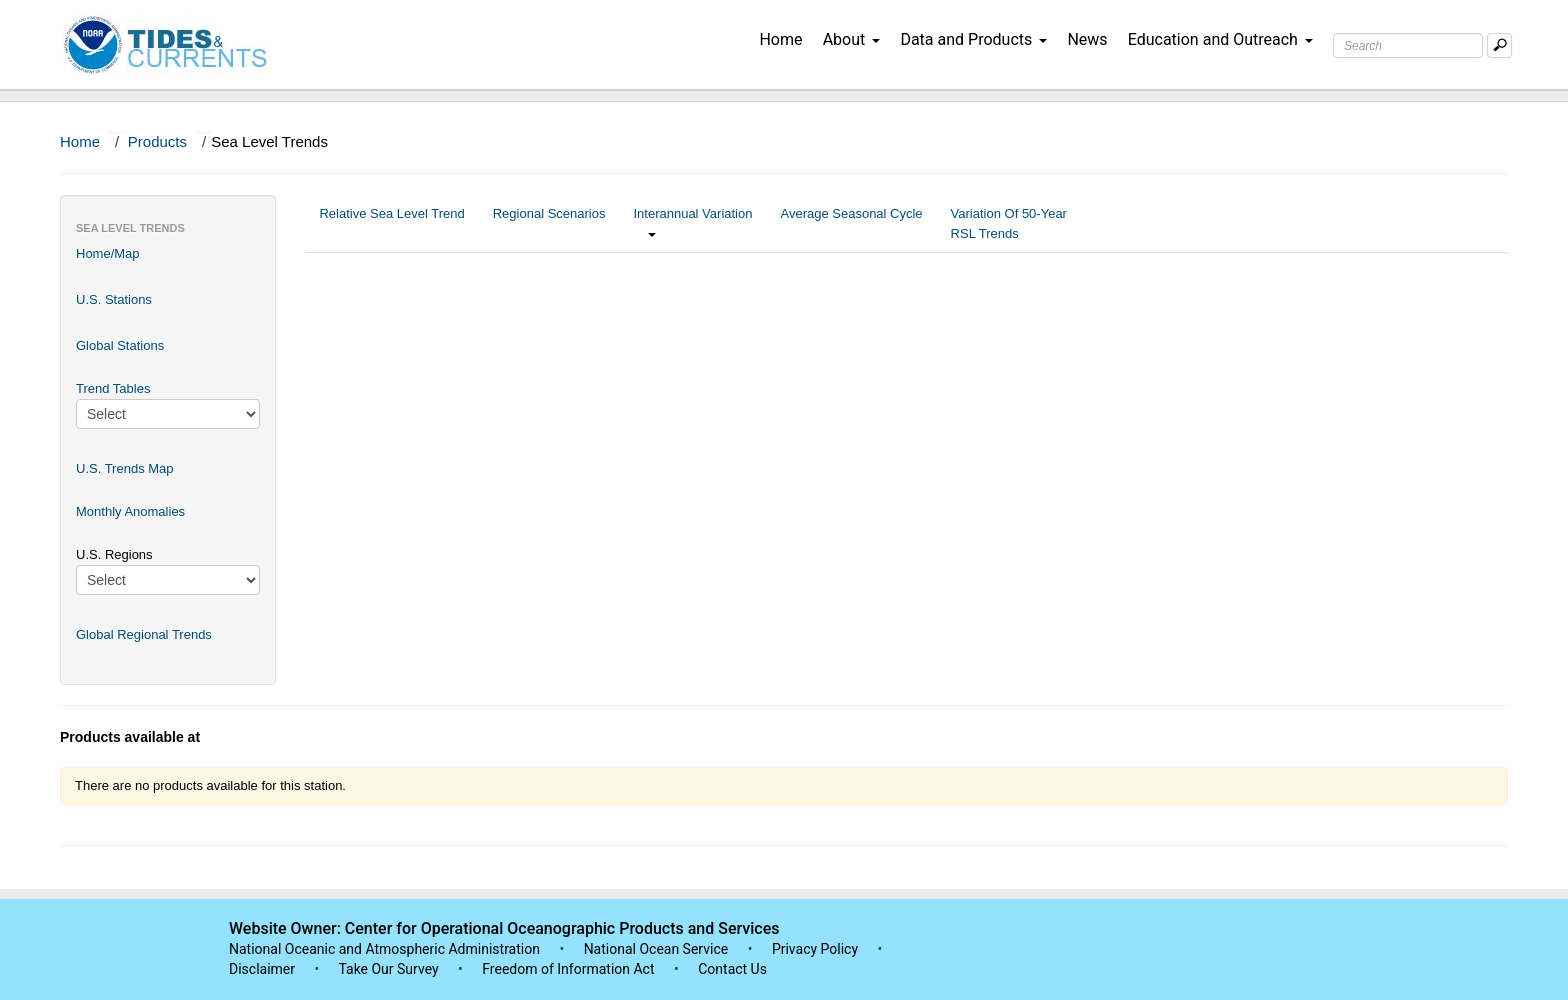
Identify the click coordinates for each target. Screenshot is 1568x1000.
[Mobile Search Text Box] (1499, 45)
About (852, 39)
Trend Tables (113, 388)
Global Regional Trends (144, 634)
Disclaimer (262, 969)
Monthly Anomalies (130, 511)
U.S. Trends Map (125, 468)
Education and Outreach (1220, 39)
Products (157, 141)
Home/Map (108, 253)
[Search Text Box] (1408, 45)
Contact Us (732, 969)
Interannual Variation (692, 223)
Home (780, 39)
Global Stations (120, 345)
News (1087, 39)
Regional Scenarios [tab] (549, 223)
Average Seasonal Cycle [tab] (851, 223)
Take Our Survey (390, 969)
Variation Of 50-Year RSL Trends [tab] (1009, 223)
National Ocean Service (656, 949)
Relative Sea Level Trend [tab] (391, 223)
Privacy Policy (815, 949)
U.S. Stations (114, 299)
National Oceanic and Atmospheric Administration (384, 949)
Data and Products (973, 39)
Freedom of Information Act (568, 969)
